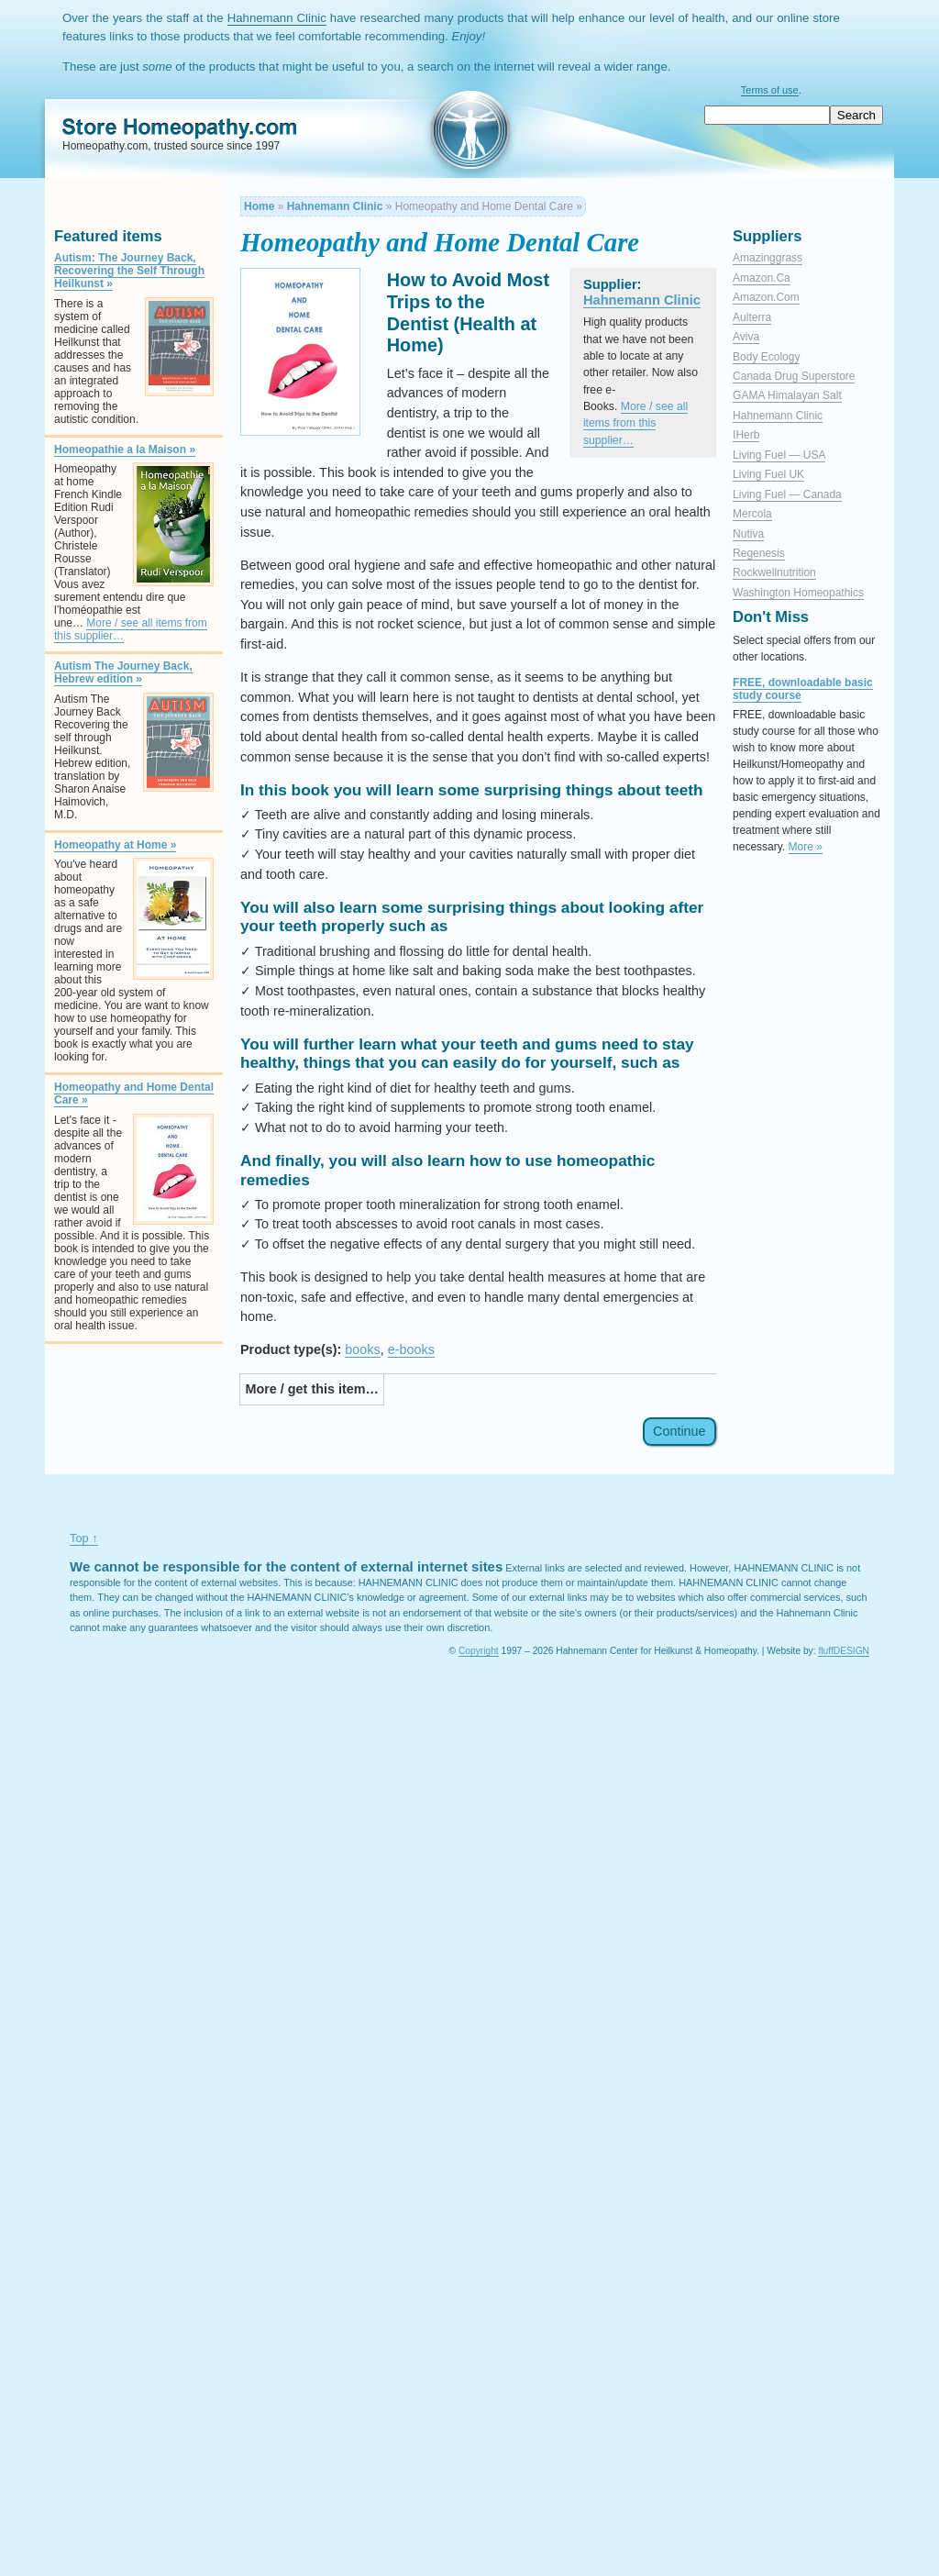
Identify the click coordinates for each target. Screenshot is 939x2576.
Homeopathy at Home (115, 844)
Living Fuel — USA (779, 455)
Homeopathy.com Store (148, 125)
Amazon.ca (761, 278)
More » (806, 846)
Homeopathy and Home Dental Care (134, 1093)
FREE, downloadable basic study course (803, 689)
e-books (411, 1349)
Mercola (752, 513)
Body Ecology (766, 356)
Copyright (478, 1651)
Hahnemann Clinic (276, 18)
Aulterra (752, 317)
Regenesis (759, 553)
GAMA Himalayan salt (787, 395)
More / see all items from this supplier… (130, 629)
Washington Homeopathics (798, 592)
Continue (679, 1432)
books (362, 1349)
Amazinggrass (767, 257)
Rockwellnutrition (774, 572)
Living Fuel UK (768, 474)
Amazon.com (766, 297)
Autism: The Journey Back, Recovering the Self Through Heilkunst (129, 270)
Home (259, 206)
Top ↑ (84, 1538)
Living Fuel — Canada (787, 494)
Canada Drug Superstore (794, 376)
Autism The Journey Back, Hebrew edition (123, 672)
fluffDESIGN (843, 1651)
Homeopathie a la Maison (124, 449)
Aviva (746, 336)
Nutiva (748, 533)
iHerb (746, 434)
